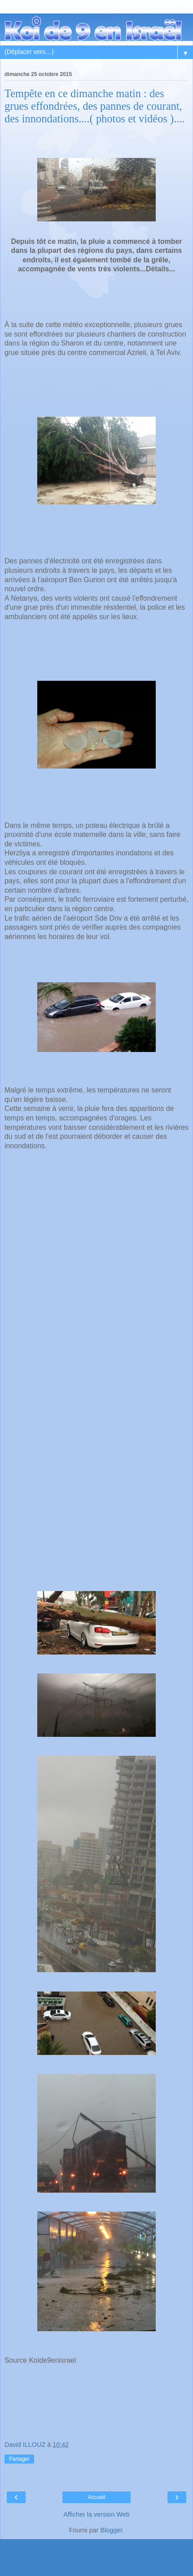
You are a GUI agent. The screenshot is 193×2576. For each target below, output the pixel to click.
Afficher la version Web (96, 2514)
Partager (19, 2459)
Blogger (111, 2530)
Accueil (96, 2497)
